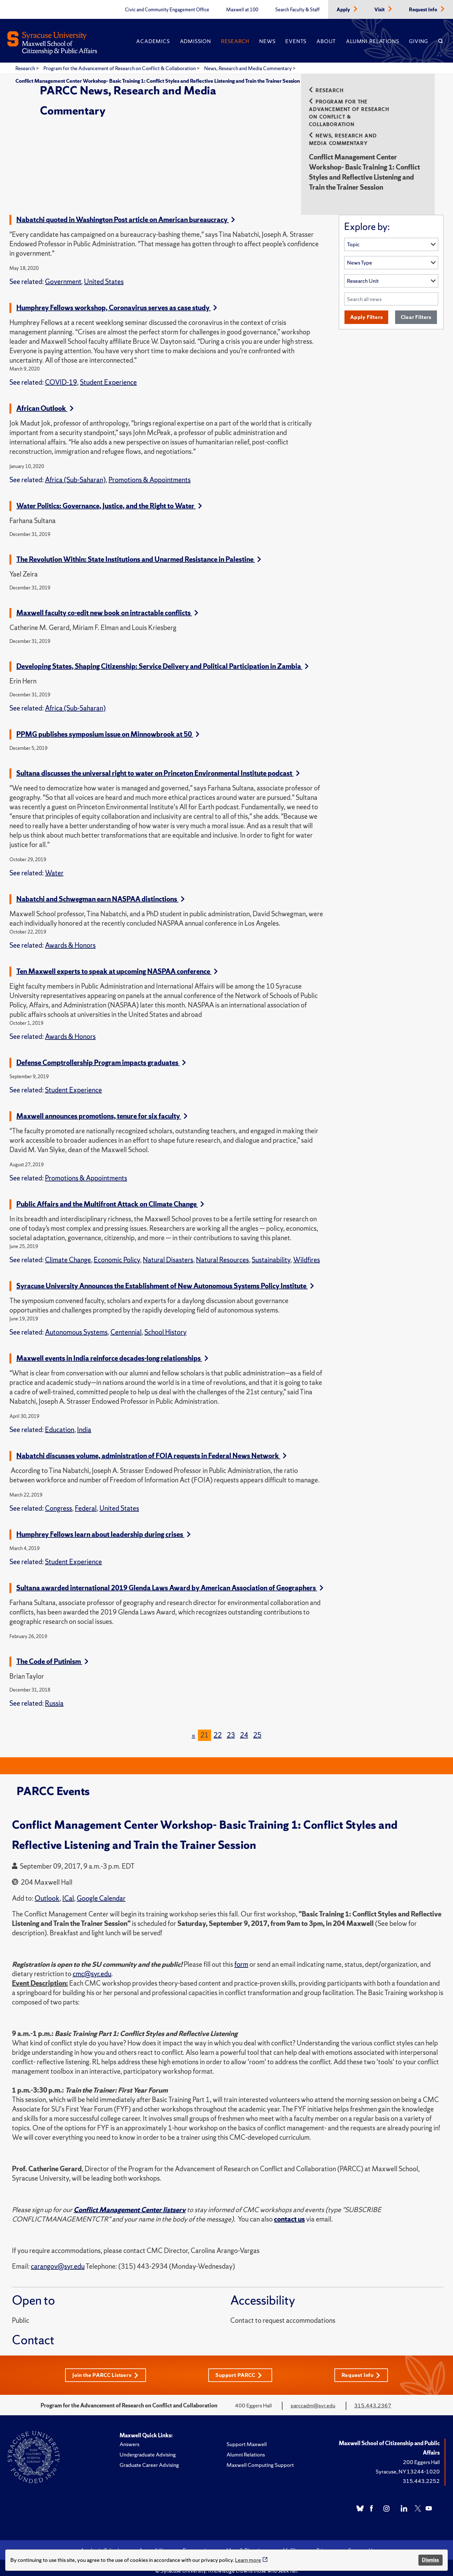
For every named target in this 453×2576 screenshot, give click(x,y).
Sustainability (271, 1252)
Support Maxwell (246, 2436)
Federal (86, 1500)
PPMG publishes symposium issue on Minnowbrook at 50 (107, 726)
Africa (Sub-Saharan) (75, 472)
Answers (129, 2436)
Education (59, 1422)
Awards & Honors (70, 937)
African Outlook (45, 400)
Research (235, 41)
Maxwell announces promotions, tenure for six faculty (101, 1108)
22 (218, 1727)
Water (54, 865)
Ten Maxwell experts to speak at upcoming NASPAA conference (117, 963)
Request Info (423, 10)
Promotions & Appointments (150, 472)
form (241, 1956)
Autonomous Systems (76, 1324)
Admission (195, 41)
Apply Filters (366, 309)
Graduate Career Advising (149, 2457)
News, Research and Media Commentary (248, 68)
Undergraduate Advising (148, 2447)
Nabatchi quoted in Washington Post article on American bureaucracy (125, 212)
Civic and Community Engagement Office (167, 10)
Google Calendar (101, 1890)
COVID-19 (61, 374)
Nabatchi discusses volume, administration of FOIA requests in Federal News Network (151, 1448)
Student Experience (108, 374)
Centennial (126, 1324)
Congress (58, 1500)
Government (63, 274)
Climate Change (68, 1252)
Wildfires (306, 1252)
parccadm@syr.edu (313, 2398)
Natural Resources (222, 1252)
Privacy (324, 2543)
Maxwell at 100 (242, 10)
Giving (418, 41)
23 (231, 1727)
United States (104, 274)
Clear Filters (416, 309)
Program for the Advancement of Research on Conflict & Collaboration (120, 68)
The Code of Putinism (52, 1654)
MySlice (292, 2543)
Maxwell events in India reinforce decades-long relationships (112, 1350)
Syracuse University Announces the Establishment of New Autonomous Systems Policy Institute (165, 1278)
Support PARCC (240, 2367)
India (84, 1422)
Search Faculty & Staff (297, 10)
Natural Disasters (168, 1252)
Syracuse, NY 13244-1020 (408, 2464)
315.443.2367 (372, 2398)
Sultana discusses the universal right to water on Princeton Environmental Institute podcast (158, 765)
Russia (54, 1695)
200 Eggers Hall (421, 2454)
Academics (153, 41)
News (267, 41)
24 (244, 1727)
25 (257, 1727)
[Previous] (193, 1727)
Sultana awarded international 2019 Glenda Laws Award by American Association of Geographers (169, 1580)
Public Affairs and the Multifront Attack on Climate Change (110, 1196)
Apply (344, 10)
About (326, 41)
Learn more (248, 2559)
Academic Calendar (102, 2543)
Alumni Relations (372, 41)
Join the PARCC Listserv (105, 2367)
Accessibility (153, 2543)
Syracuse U (360, 2543)
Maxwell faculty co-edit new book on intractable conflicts (107, 605)
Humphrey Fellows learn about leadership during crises (103, 1526)
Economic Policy (117, 1252)
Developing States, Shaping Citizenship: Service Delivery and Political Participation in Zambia (162, 658)
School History (165, 1324)
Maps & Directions (246, 2543)
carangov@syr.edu (58, 2258)
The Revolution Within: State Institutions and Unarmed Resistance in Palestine (138, 551)
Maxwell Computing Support (260, 2457)
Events (295, 41)
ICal (68, 1890)
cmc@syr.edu (92, 1966)
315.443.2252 (421, 2473)
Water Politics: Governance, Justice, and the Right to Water (109, 498)
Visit (380, 10)
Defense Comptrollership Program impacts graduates (101, 1055)
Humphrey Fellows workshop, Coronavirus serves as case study (116, 300)
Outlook (47, 1890)
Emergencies (196, 2543)
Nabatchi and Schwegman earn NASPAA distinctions (100, 891)
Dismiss (430, 2559)
